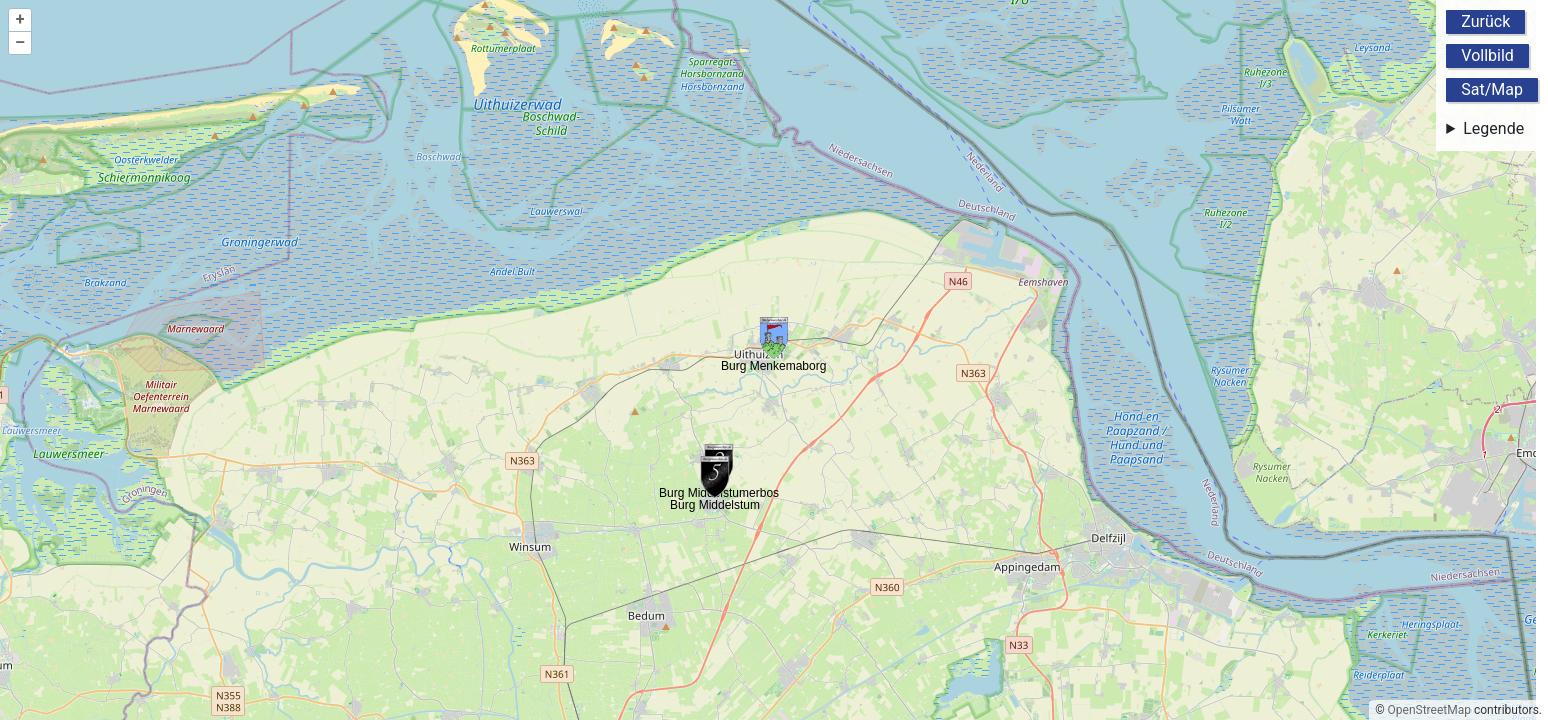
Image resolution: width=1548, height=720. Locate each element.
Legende (1493, 128)
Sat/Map (1492, 89)
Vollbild (1487, 55)
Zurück (1485, 21)
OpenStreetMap (1429, 710)
